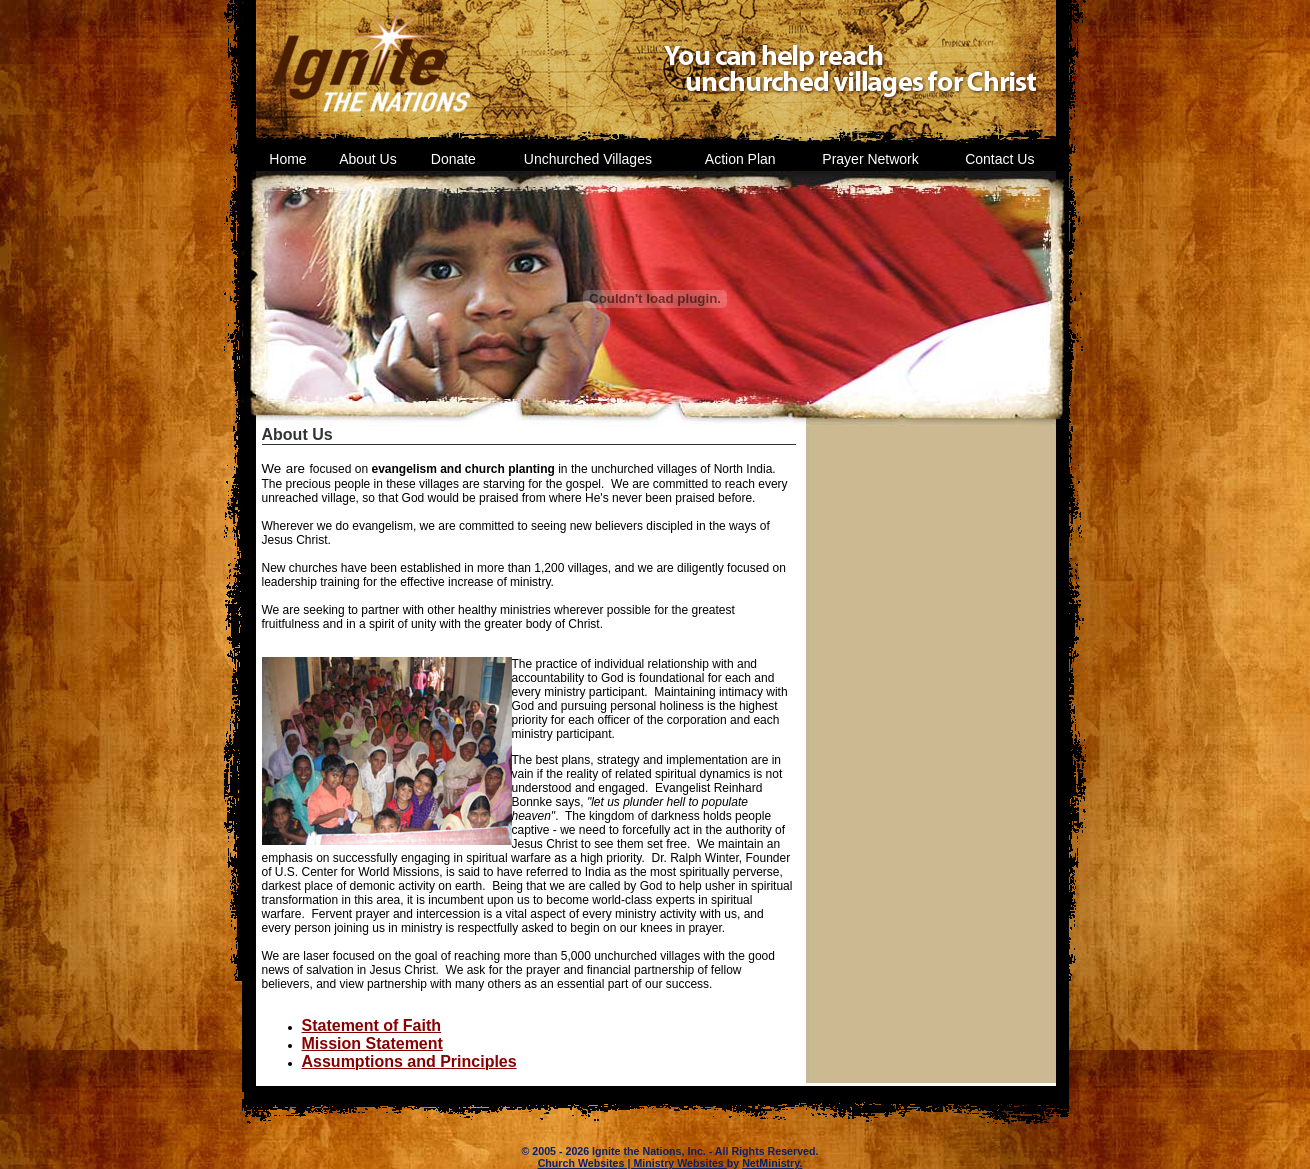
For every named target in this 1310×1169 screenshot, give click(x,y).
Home (287, 159)
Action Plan (740, 159)
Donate (453, 159)
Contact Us (999, 159)
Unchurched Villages (588, 159)
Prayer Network (870, 159)
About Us (368, 159)
